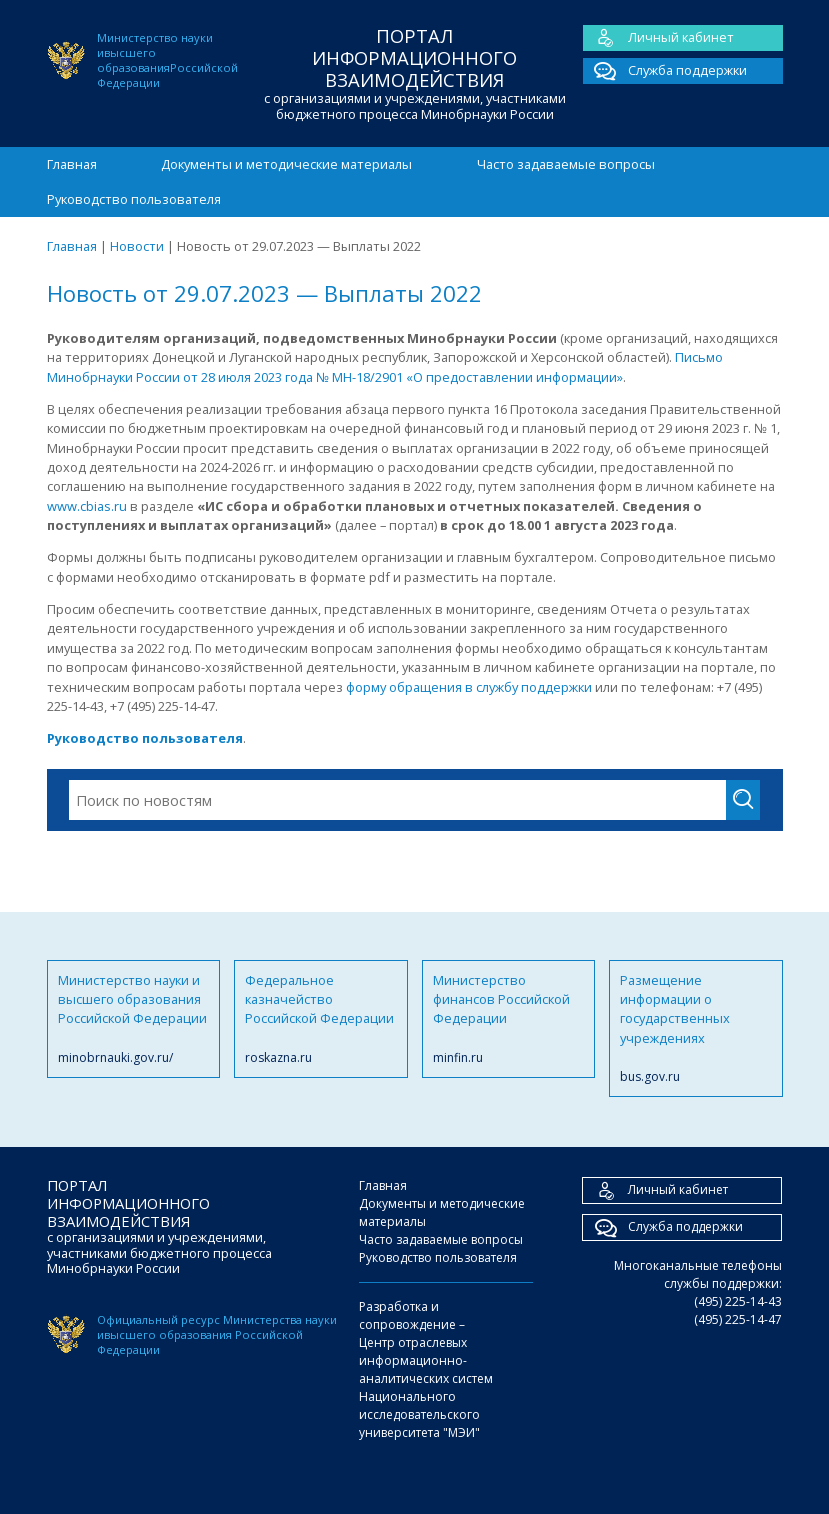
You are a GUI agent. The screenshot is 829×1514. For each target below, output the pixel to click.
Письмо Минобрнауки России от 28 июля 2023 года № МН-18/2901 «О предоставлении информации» (385, 366)
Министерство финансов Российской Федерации (509, 1019)
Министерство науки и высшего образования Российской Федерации (134, 1019)
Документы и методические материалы (286, 164)
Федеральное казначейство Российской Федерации (321, 1019)
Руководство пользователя (134, 199)
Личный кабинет (658, 38)
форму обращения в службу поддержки (469, 687)
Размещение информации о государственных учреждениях (696, 1029)
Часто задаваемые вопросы (566, 164)
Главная (72, 164)
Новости (137, 246)
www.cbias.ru (87, 506)
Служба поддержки (665, 71)
